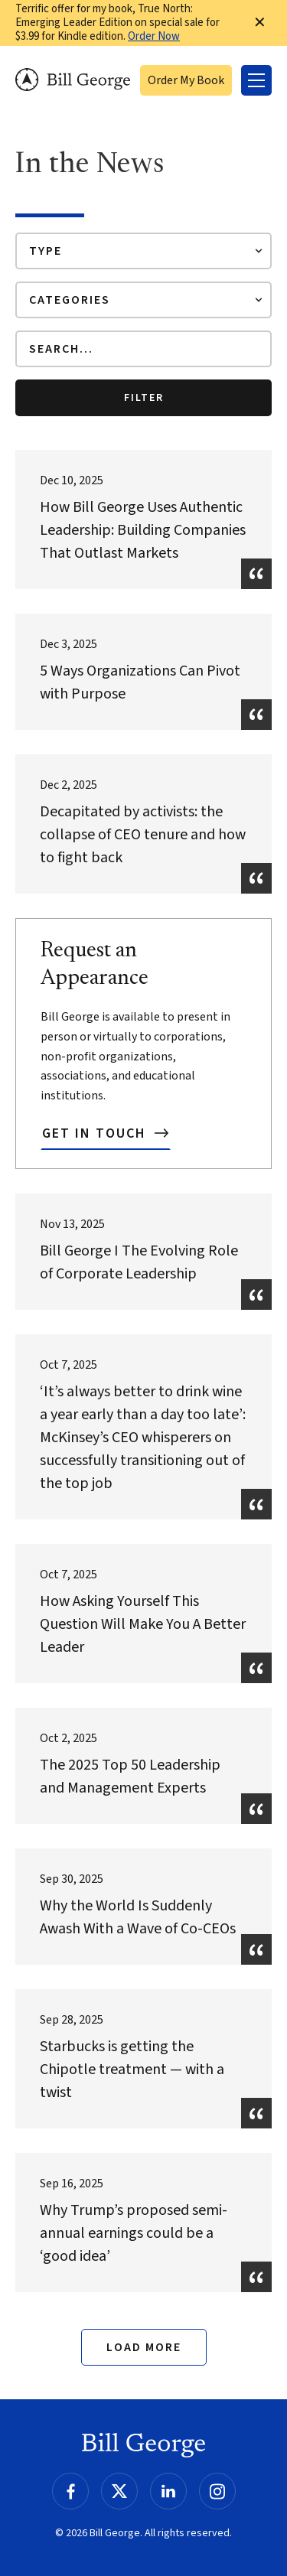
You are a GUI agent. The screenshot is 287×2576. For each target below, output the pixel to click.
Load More (143, 2347)
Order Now (154, 36)
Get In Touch (96, 1133)
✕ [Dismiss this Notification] (259, 23)
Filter (144, 397)
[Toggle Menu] (256, 80)
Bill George (72, 79)
